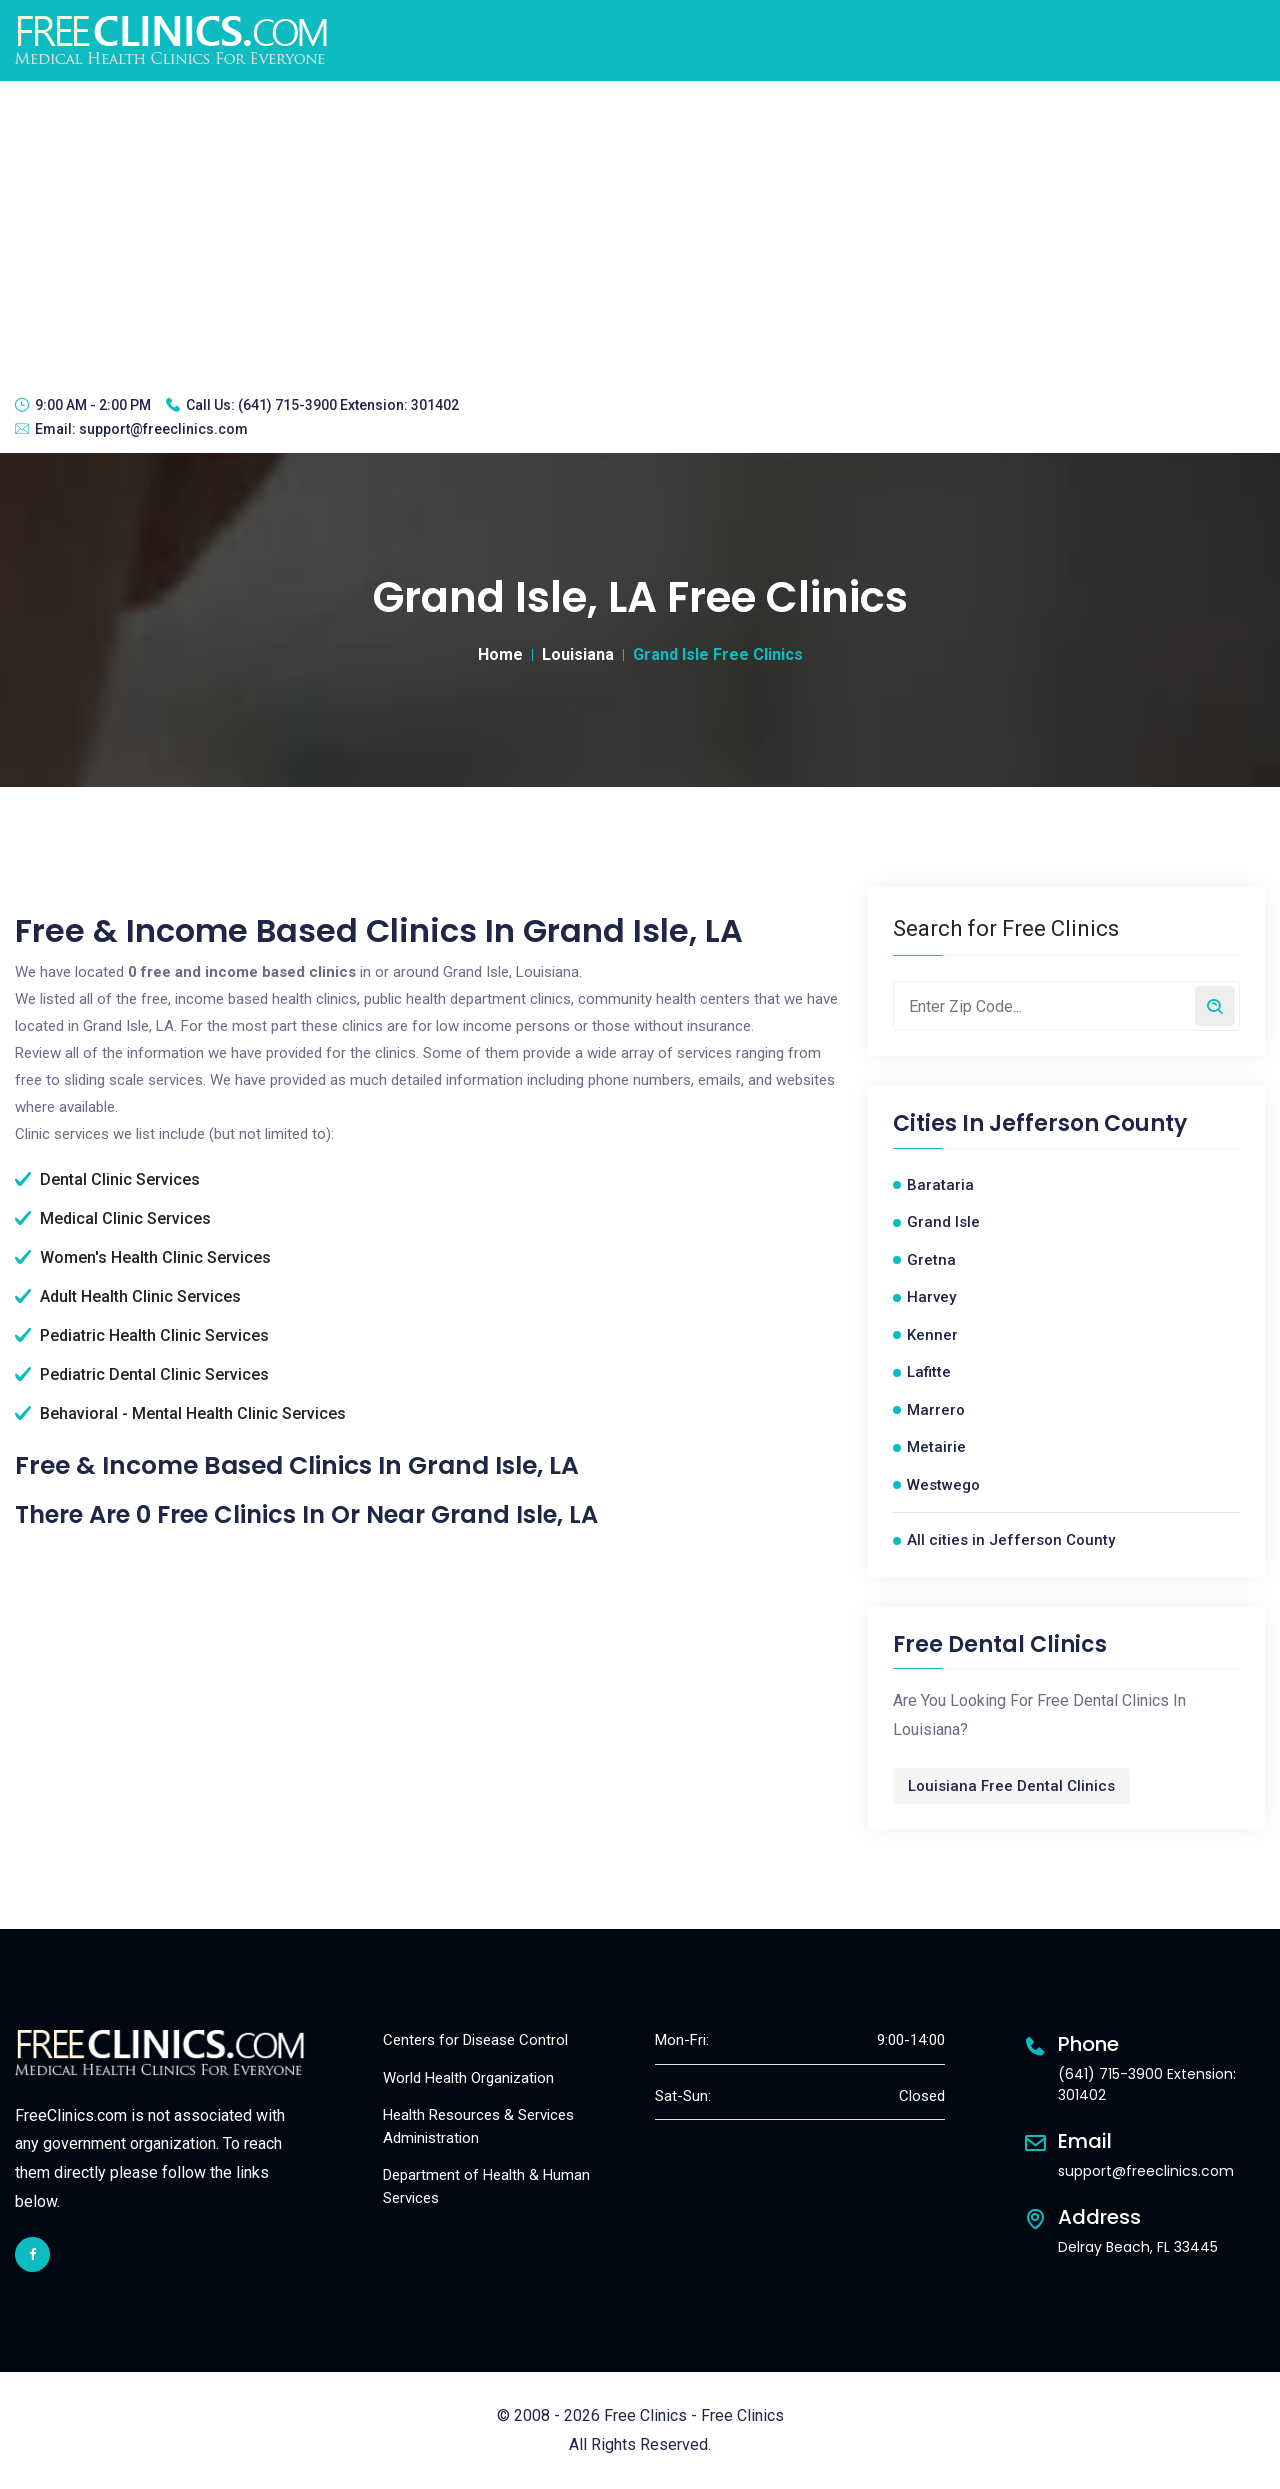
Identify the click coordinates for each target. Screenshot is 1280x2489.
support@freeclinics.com (163, 429)
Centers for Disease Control (475, 2040)
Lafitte (929, 1372)
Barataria (940, 1185)
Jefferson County (1088, 1124)
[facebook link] (32, 2254)
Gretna (931, 1260)
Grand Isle (943, 1222)
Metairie (936, 1447)
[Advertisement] (640, 231)
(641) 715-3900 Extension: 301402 (348, 405)
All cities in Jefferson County (1011, 1540)
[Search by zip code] (1215, 1006)
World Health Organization (468, 2078)
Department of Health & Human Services (486, 2186)
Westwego (943, 1485)
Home (500, 654)
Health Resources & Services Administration (478, 2126)
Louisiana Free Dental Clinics (1011, 1786)
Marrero (936, 1410)
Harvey (931, 1297)
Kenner (932, 1335)
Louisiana (578, 654)
